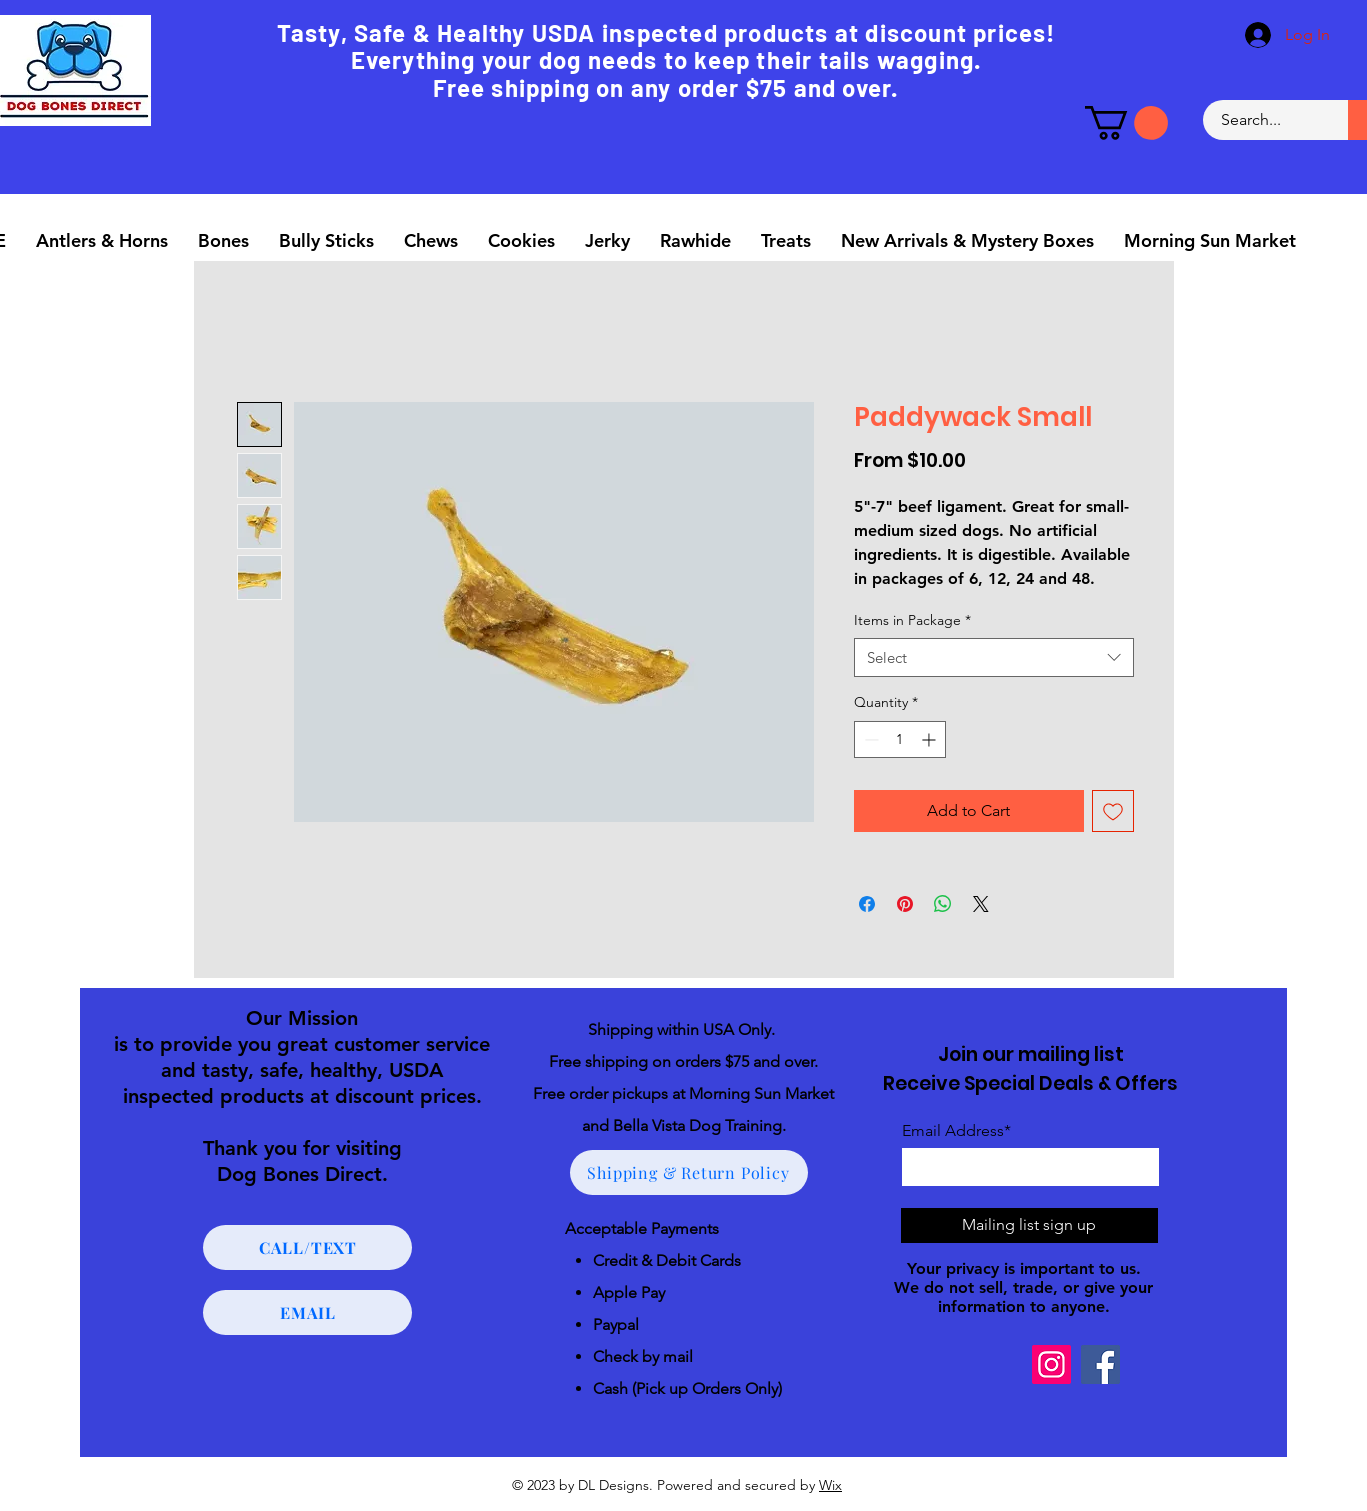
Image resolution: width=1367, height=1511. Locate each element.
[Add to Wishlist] (1113, 811)
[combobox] (994, 657)
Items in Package (912, 620)
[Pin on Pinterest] (905, 904)
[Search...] (1264, 120)
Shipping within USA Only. (683, 1029)
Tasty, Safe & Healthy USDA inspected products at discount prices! (666, 32)
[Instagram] (1051, 1364)
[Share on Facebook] (867, 904)
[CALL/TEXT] (307, 1247)
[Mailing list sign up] (1029, 1225)
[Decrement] (869, 739)
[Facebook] (1100, 1364)
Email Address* (956, 1131)
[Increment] (930, 739)
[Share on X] (981, 904)
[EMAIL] (307, 1312)
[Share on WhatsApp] (943, 904)
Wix (830, 1485)
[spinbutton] (900, 739)
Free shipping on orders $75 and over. (683, 1061)
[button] (1126, 123)
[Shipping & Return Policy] (689, 1172)
